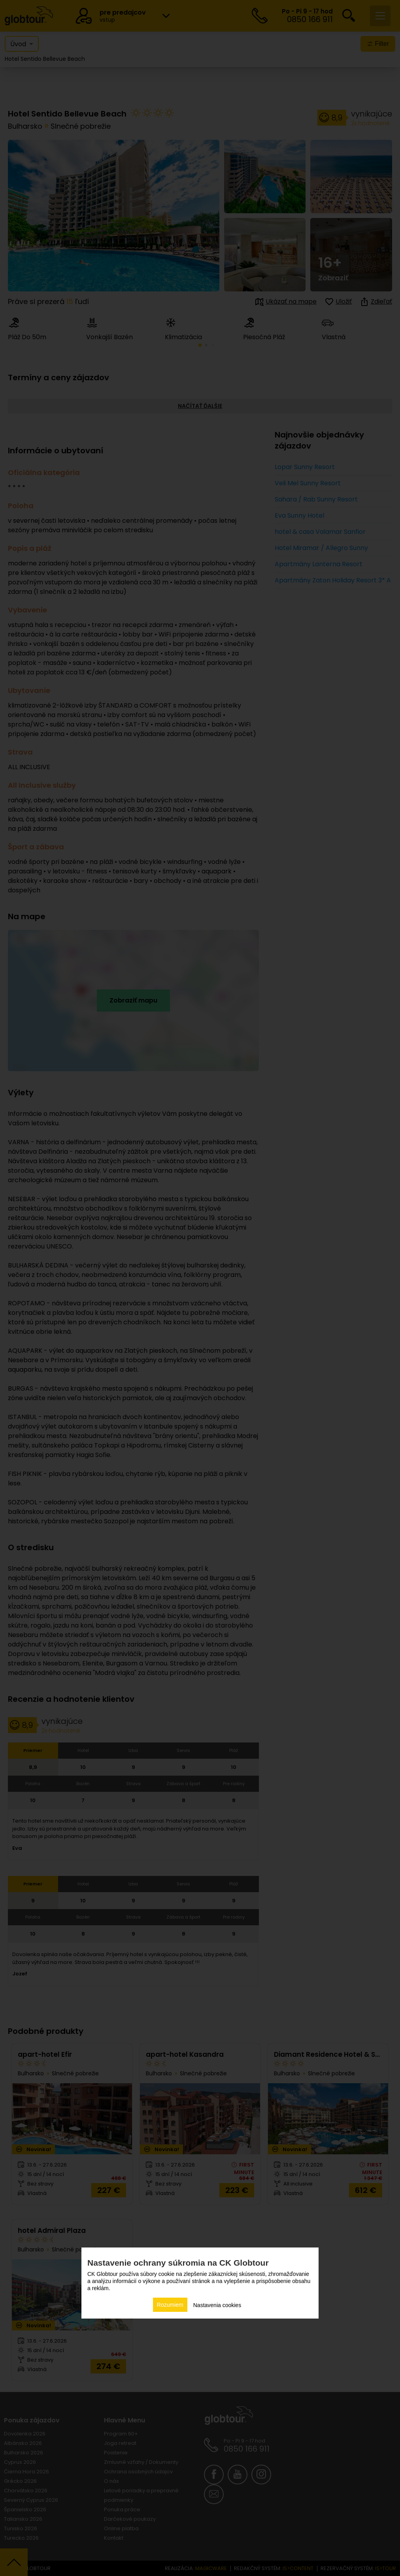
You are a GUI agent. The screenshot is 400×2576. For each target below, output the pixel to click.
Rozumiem (170, 2305)
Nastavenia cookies (217, 2305)
